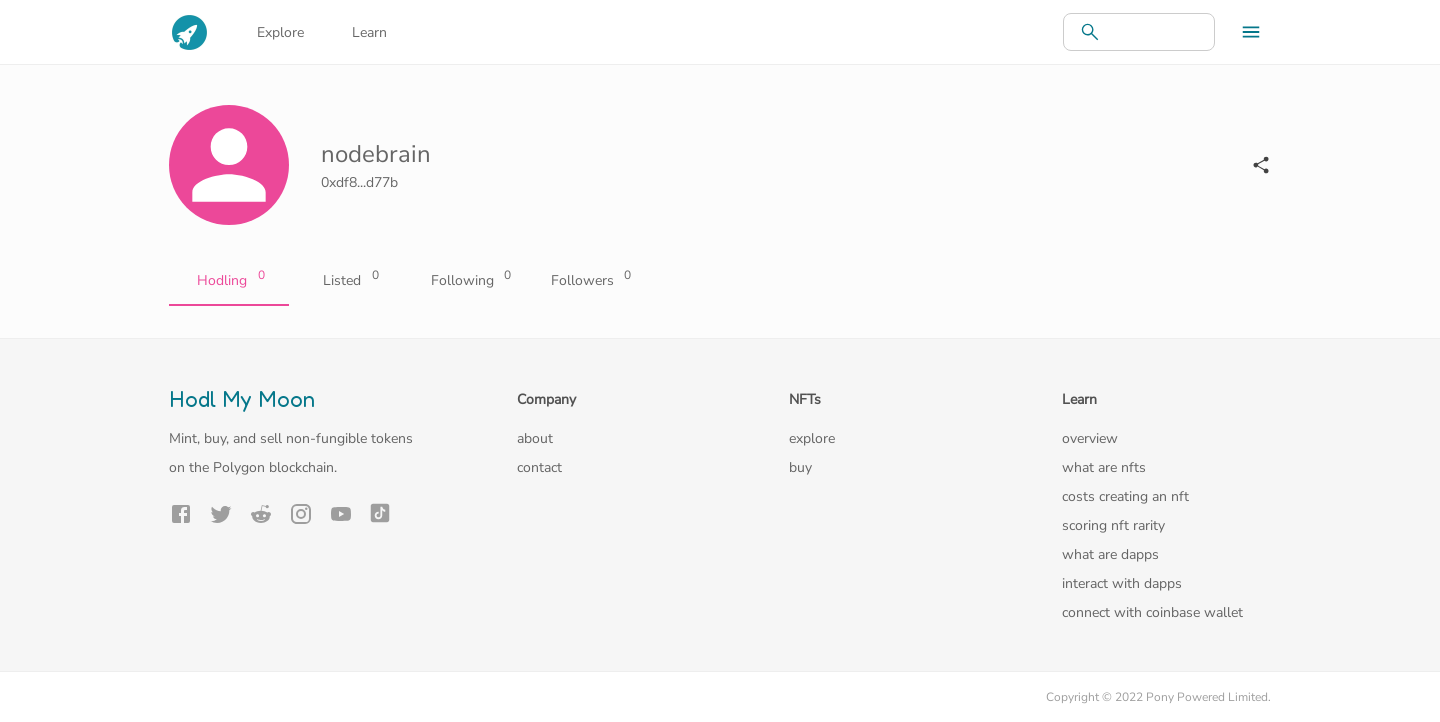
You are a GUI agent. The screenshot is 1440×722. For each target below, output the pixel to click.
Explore (280, 32)
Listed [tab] (349, 281)
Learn (369, 32)
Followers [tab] (589, 281)
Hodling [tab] (229, 281)
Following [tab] (469, 281)
